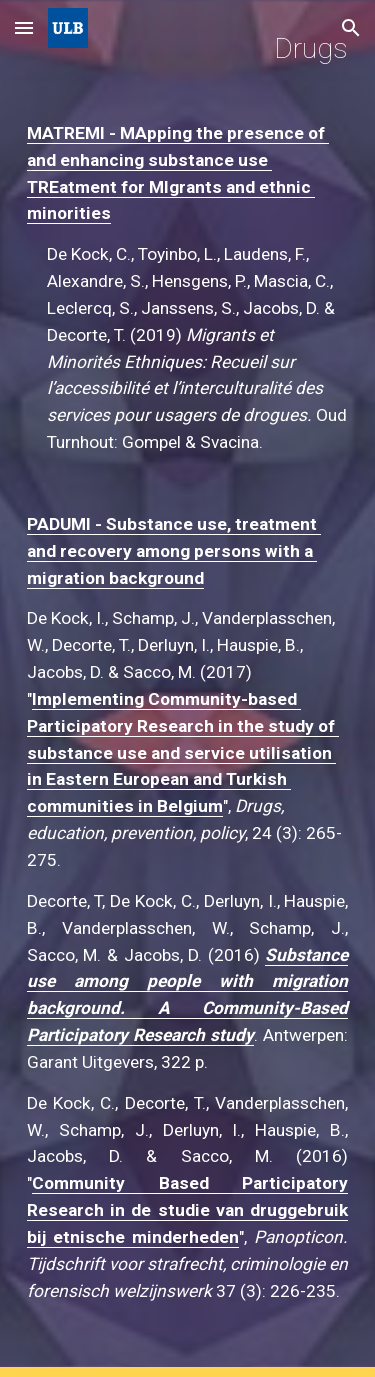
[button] (24, 27)
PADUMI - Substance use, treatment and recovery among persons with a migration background (174, 551)
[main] (188, 688)
